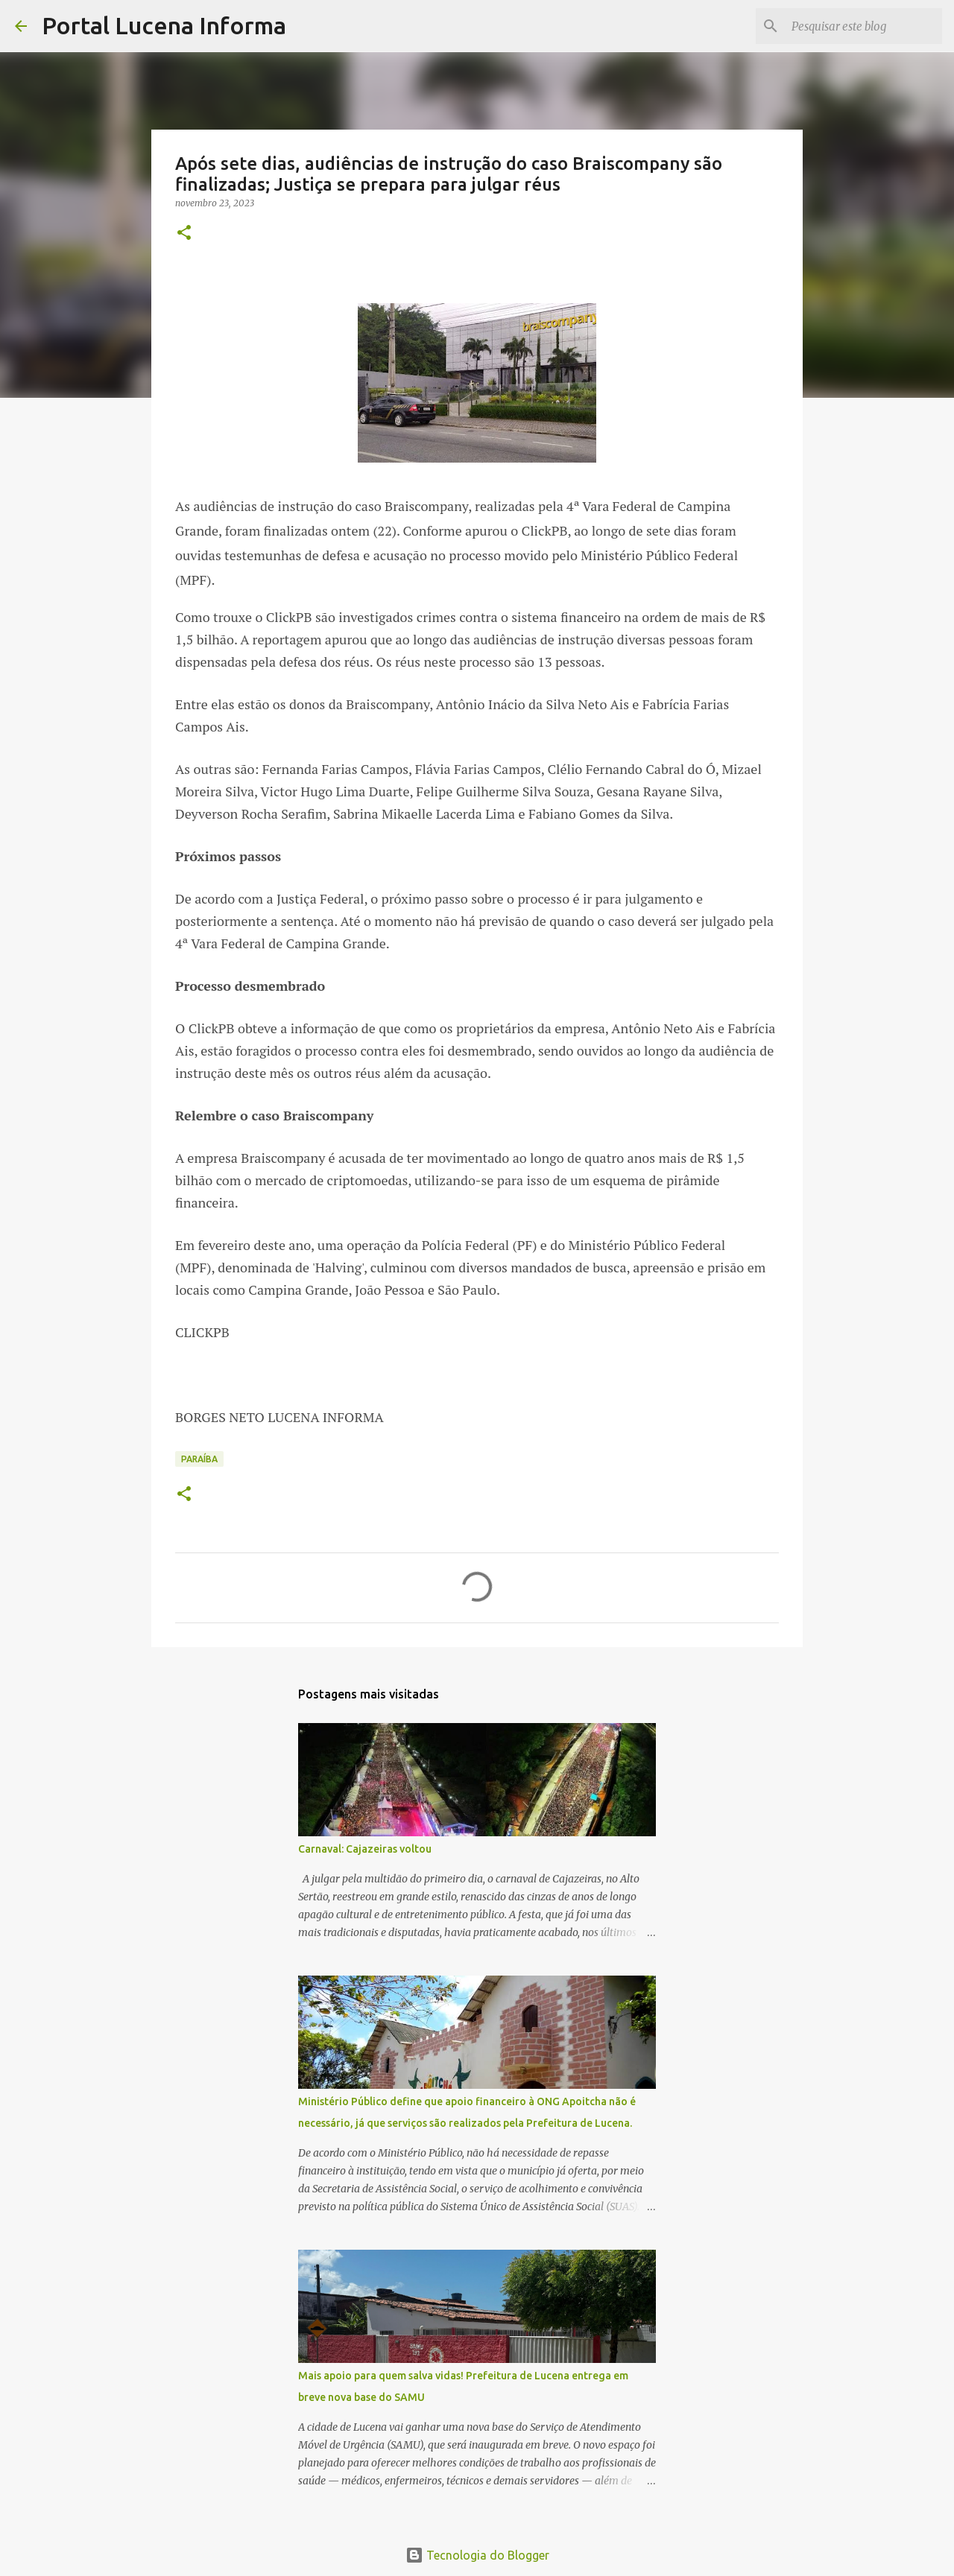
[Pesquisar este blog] (864, 26)
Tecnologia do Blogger (477, 2555)
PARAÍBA (199, 1459)
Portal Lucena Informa (164, 25)
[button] (184, 233)
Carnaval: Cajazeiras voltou (365, 1849)
